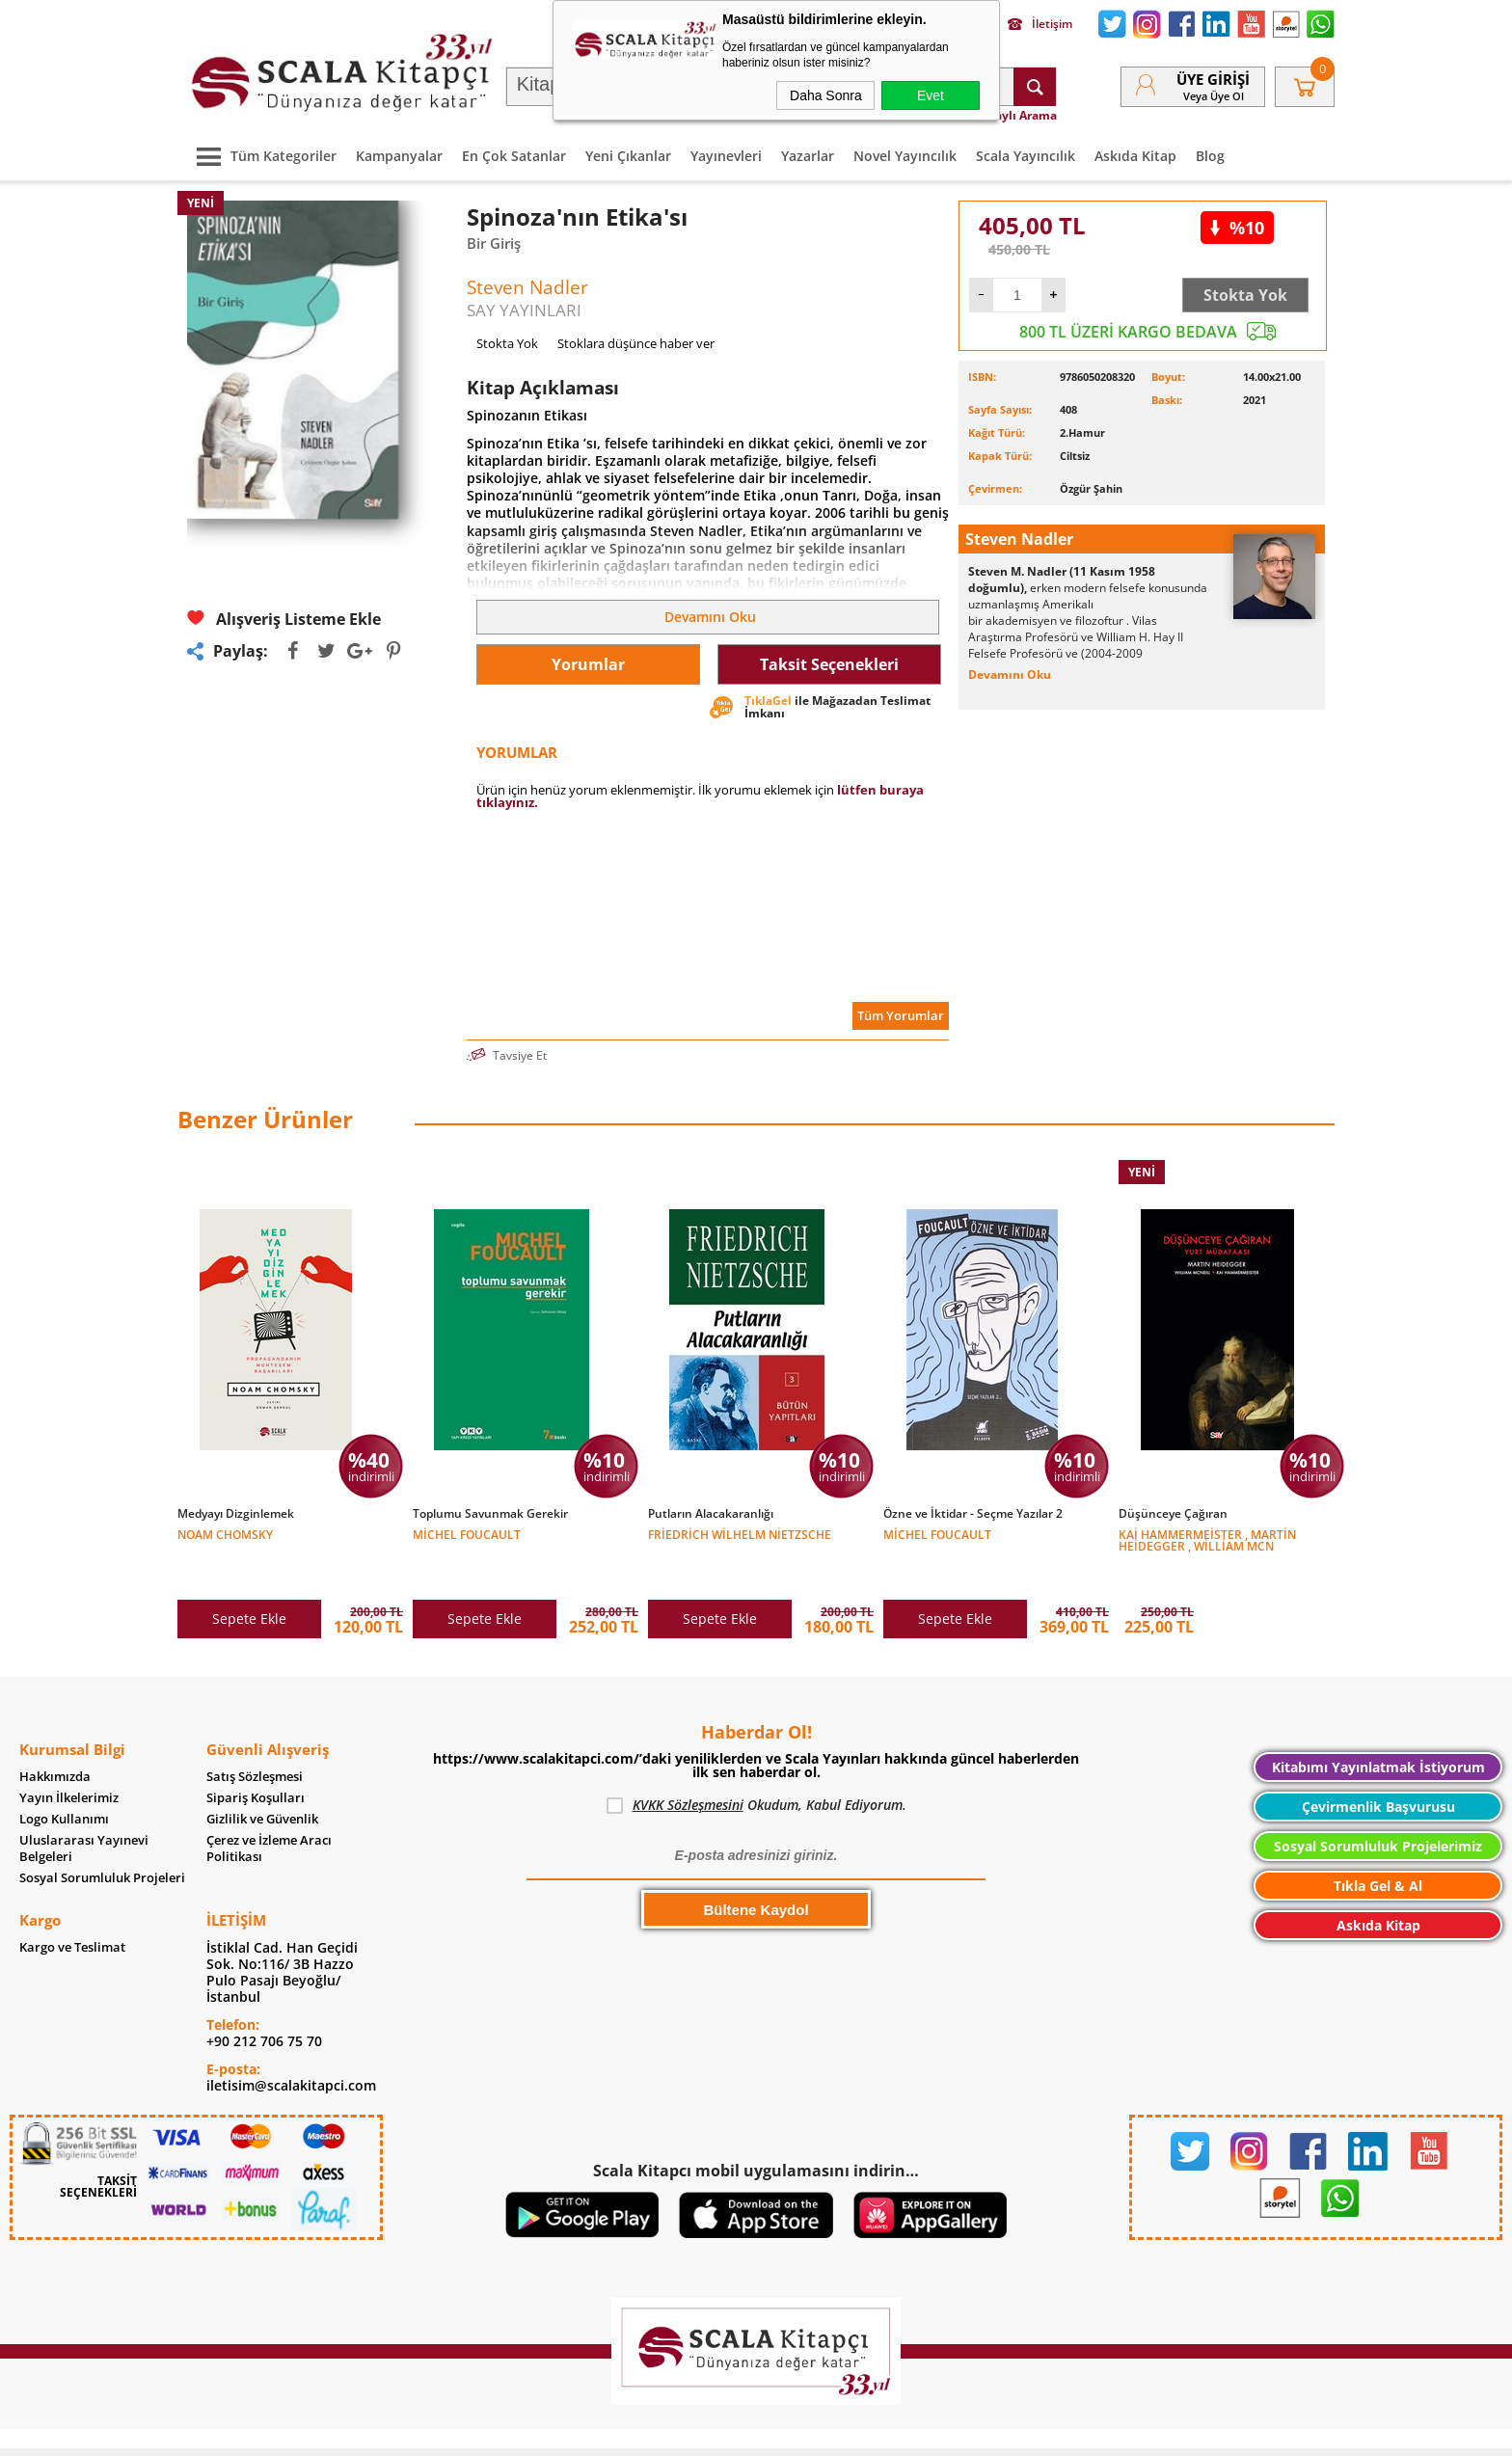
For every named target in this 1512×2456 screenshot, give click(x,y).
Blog (1210, 156)
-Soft (654, 2431)
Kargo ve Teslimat (72, 1907)
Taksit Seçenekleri (829, 664)
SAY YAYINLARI (524, 310)
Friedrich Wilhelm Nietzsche (739, 1533)
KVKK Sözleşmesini (688, 1764)
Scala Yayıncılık (1025, 156)
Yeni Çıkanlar (628, 156)
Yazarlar (807, 156)
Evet (930, 95)
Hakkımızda (55, 1736)
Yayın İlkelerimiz (69, 1757)
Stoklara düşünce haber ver (636, 343)
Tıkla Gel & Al (1378, 1845)
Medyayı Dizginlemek (235, 1514)
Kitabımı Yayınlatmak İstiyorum (1378, 1726)
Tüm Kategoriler (262, 156)
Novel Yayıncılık (905, 156)
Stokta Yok (1245, 295)
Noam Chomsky (225, 1533)
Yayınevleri (726, 156)
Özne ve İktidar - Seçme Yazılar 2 (973, 1514)
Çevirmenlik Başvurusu (1378, 1766)
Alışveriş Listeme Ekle (284, 618)
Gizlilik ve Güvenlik (262, 1778)
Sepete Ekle (249, 1578)
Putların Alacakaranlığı (710, 1514)
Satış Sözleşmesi (254, 1736)
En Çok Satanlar (514, 156)
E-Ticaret (697, 2431)
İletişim (1040, 24)
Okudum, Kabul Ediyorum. (756, 1764)
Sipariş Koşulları (255, 1757)
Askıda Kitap (1135, 156)
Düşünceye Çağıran (1173, 1514)
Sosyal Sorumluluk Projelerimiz (1378, 1805)
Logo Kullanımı (64, 1778)
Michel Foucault (467, 1533)
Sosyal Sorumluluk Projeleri (102, 1837)
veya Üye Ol (1213, 96)
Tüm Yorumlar (900, 1015)
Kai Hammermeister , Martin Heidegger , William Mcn (1207, 1539)
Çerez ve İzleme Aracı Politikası (269, 1808)
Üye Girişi (1213, 79)
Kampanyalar (399, 156)
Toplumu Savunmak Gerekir (490, 1514)
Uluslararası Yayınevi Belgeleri (83, 1808)
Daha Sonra (826, 95)
